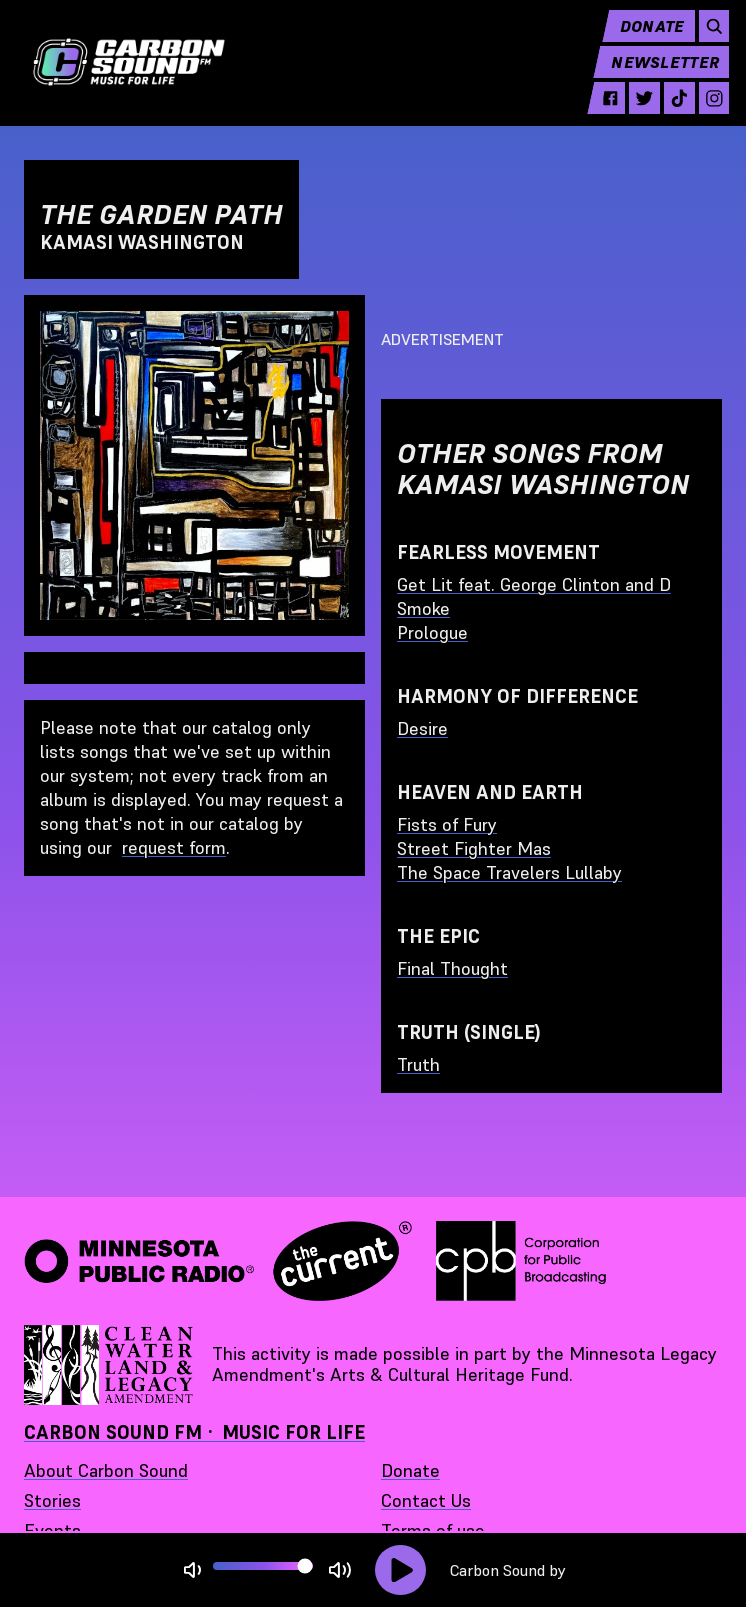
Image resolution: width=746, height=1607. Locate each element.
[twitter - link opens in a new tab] (637, 112)
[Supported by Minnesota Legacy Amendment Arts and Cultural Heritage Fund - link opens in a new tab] (110, 1365)
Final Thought (452, 968)
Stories (52, 1500)
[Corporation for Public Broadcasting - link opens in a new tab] (521, 1261)
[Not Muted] (192, 1570)
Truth (418, 1064)
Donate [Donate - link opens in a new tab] (410, 1470)
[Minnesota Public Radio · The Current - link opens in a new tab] (218, 1261)
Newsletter (658, 76)
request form (174, 847)
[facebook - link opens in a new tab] (602, 112)
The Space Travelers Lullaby (509, 872)
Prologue (432, 632)
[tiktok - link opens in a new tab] (672, 112)
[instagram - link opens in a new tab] (706, 112)
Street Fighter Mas (474, 848)
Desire (422, 728)
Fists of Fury (447, 824)
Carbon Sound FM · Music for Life (194, 1432)
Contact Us (426, 1500)
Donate (644, 40)
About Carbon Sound (106, 1470)
